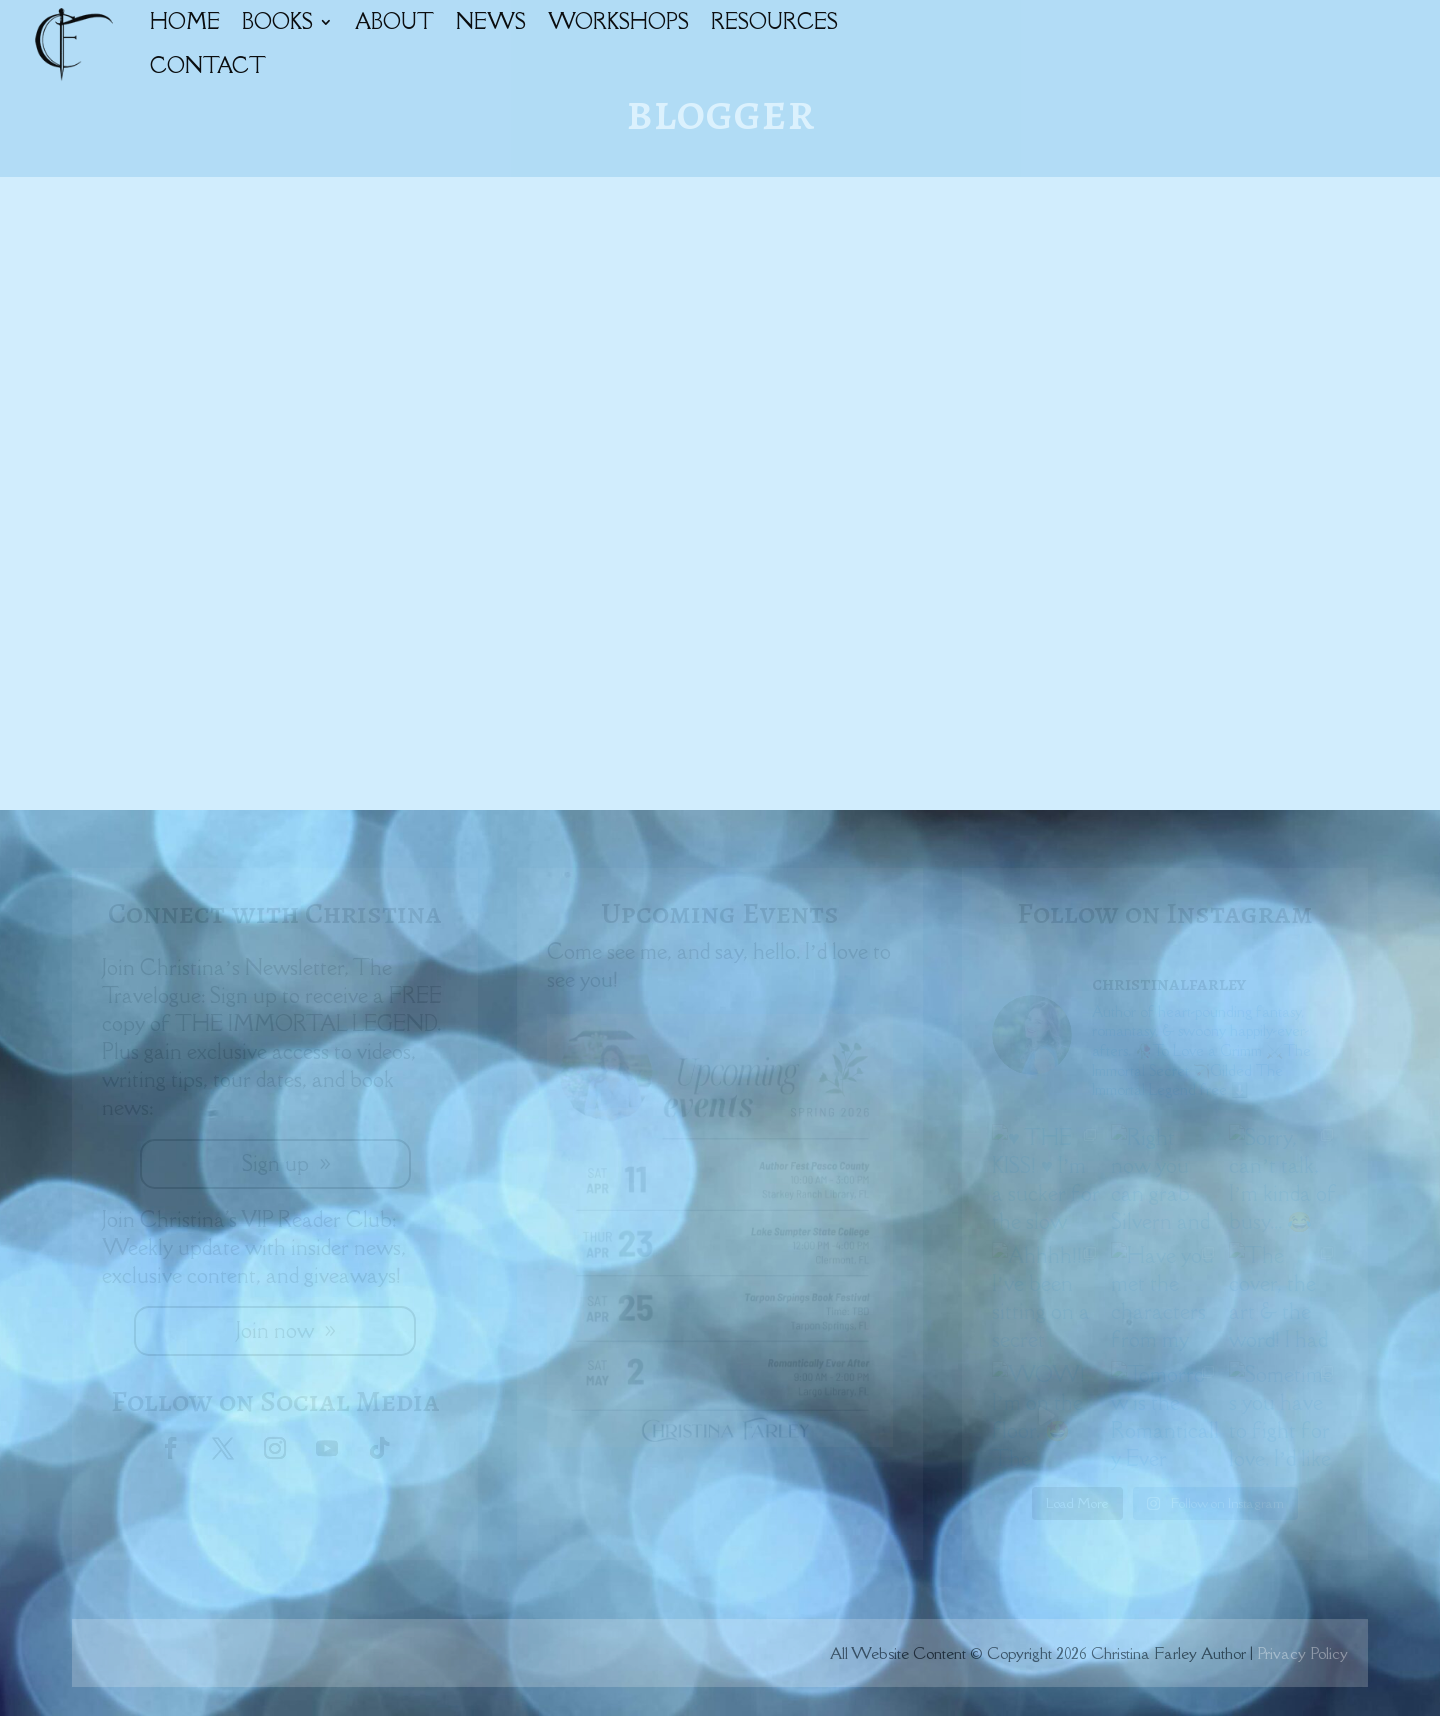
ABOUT (394, 21)
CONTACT (208, 65)
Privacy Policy (1302, 1653)
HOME (185, 21)
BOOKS (277, 21)
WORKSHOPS (618, 21)
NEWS (491, 21)
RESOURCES (774, 21)
